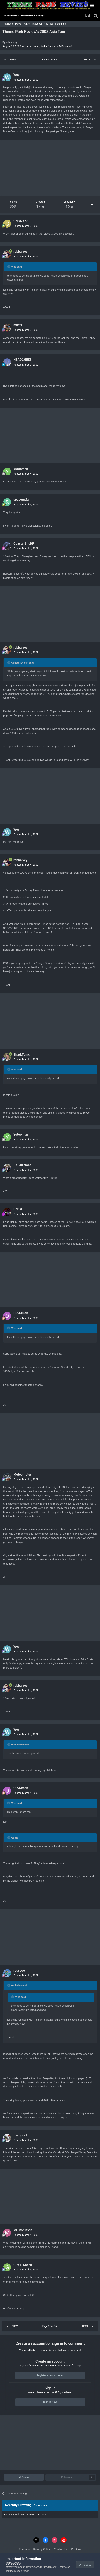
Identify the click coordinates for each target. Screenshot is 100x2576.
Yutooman (20, 469)
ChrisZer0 (20, 221)
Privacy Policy (41, 2549)
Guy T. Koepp (22, 2265)
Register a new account (50, 2375)
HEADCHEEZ (22, 360)
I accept (85, 2564)
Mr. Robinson (22, 2230)
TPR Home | (8, 23)
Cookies (76, 2549)
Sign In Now (50, 2401)
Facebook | (38, 23)
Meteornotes (22, 1474)
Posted (25, 79)
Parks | (19, 23)
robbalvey (11, 42)
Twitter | (27, 23)
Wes (16, 75)
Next (87, 59)
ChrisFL (18, 1209)
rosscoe (19, 1970)
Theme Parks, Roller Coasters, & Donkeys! (48, 46)
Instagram (60, 23)
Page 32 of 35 (50, 59)
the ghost (20, 2135)
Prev (13, 59)
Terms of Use (13, 2562)
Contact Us (61, 2549)
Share (24, 2477)
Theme (24, 2549)
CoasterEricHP (23, 543)
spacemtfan (21, 499)
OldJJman (20, 1313)
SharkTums (21, 1054)
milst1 (17, 325)
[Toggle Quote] (9, 266)
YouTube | (49, 23)
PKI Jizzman (22, 1165)
